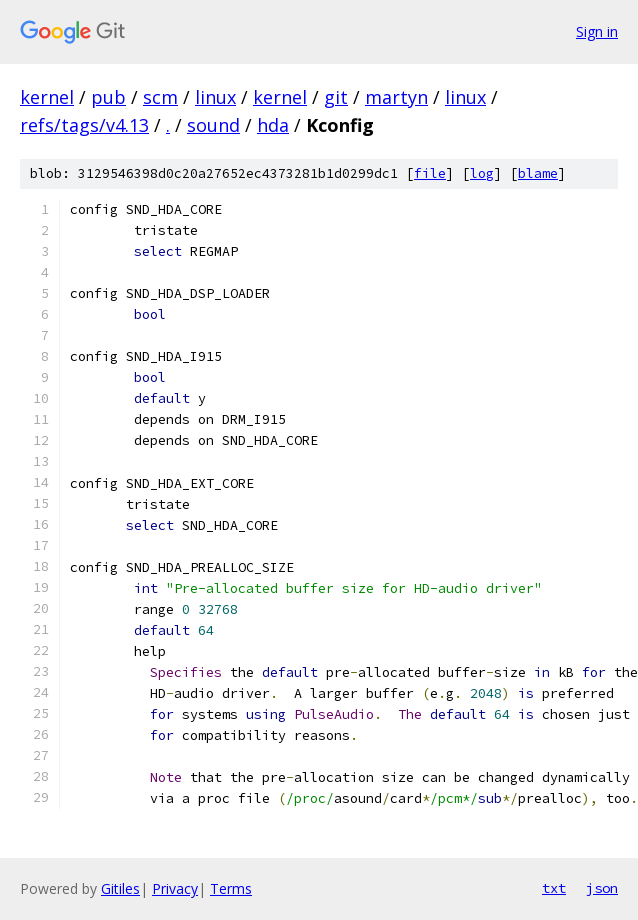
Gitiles (120, 888)
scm (160, 97)
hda (273, 125)
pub (108, 97)
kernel (47, 97)
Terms (231, 888)
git (336, 97)
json (602, 888)
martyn (396, 97)
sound (213, 125)
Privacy (175, 888)
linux (215, 97)
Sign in (597, 31)
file (430, 173)
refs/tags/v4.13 (84, 125)
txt (554, 888)
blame (538, 173)
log (482, 173)
